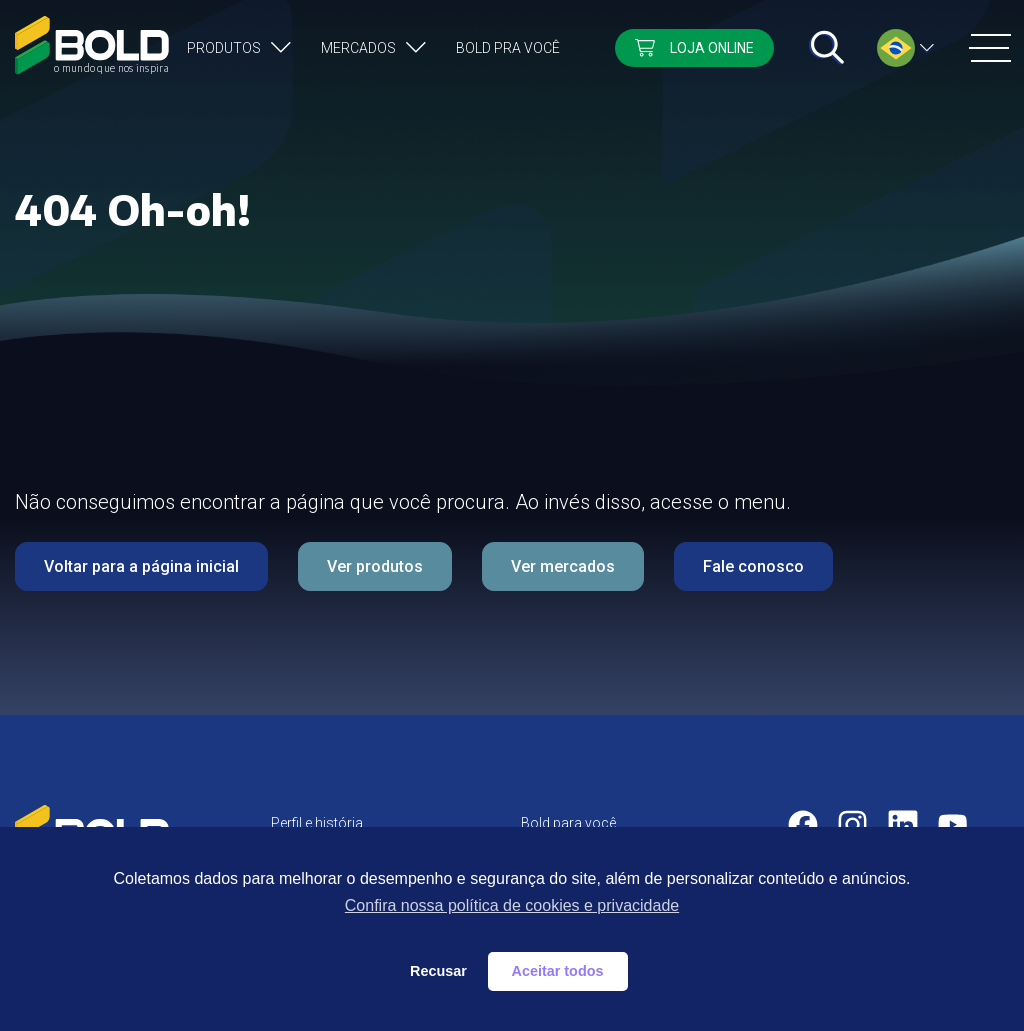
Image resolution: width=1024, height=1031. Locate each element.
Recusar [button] (438, 971)
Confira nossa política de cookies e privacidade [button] (512, 905)
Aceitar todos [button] (558, 971)
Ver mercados (563, 566)
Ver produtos (375, 566)
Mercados (358, 48)
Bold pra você (508, 48)
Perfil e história (317, 823)
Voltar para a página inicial (141, 566)
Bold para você (568, 823)
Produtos (224, 48)
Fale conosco (753, 566)
